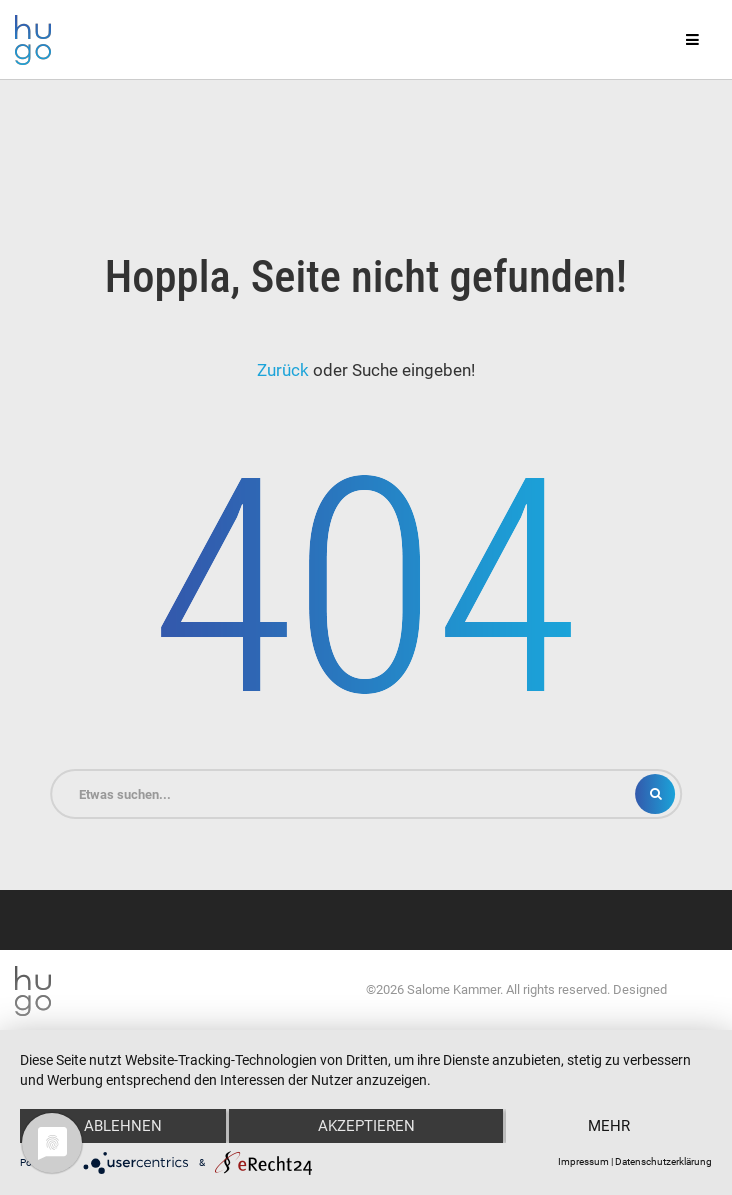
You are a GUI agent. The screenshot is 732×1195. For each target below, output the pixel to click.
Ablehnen (123, 1126)
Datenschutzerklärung (663, 1161)
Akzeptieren (366, 1126)
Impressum (583, 1161)
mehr (609, 1126)
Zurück (283, 370)
